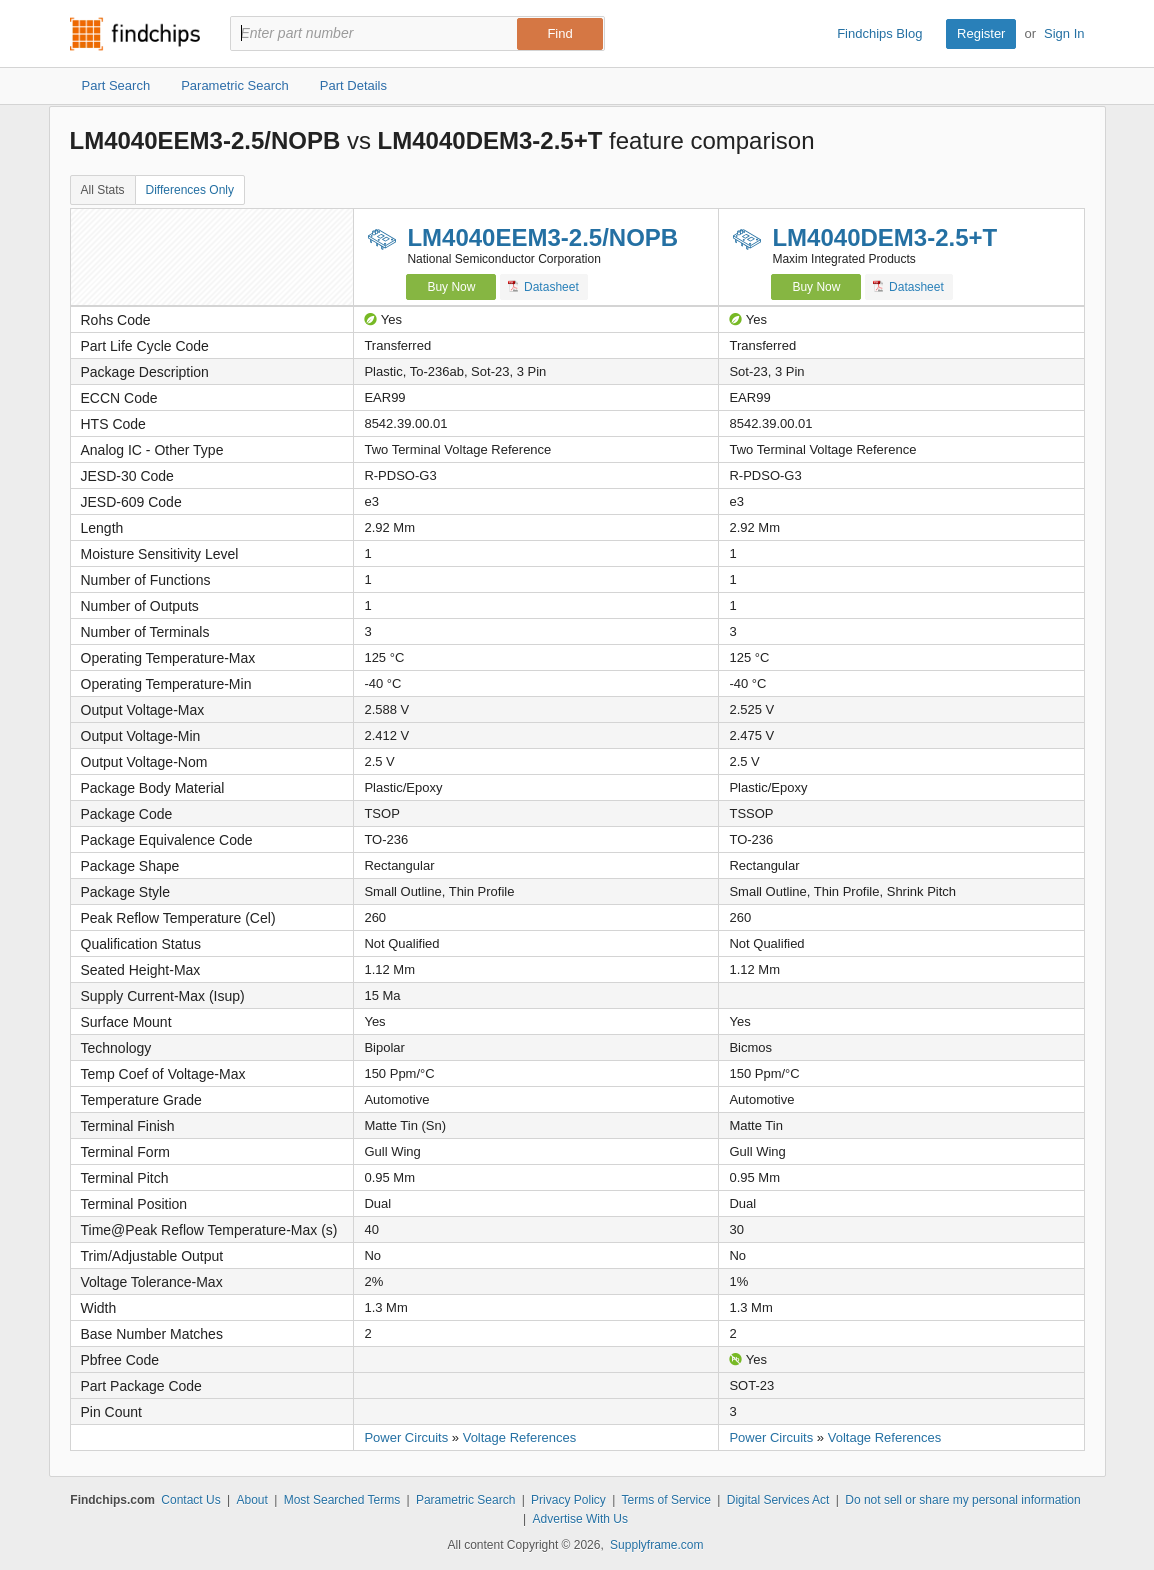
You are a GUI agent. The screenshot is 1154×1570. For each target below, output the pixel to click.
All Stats (103, 190)
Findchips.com (135, 34)
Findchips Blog (879, 33)
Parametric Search (465, 1500)
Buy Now (451, 287)
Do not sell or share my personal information (962, 1500)
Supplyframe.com (656, 1545)
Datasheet (543, 286)
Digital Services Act (778, 1500)
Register (981, 33)
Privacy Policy (568, 1500)
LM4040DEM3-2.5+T (884, 237)
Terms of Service (666, 1500)
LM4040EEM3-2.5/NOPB (542, 237)
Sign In (1064, 33)
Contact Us (190, 1500)
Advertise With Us (580, 1519)
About (251, 1500)
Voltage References (519, 1437)
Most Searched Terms (342, 1500)
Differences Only (190, 190)
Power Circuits (406, 1437)
